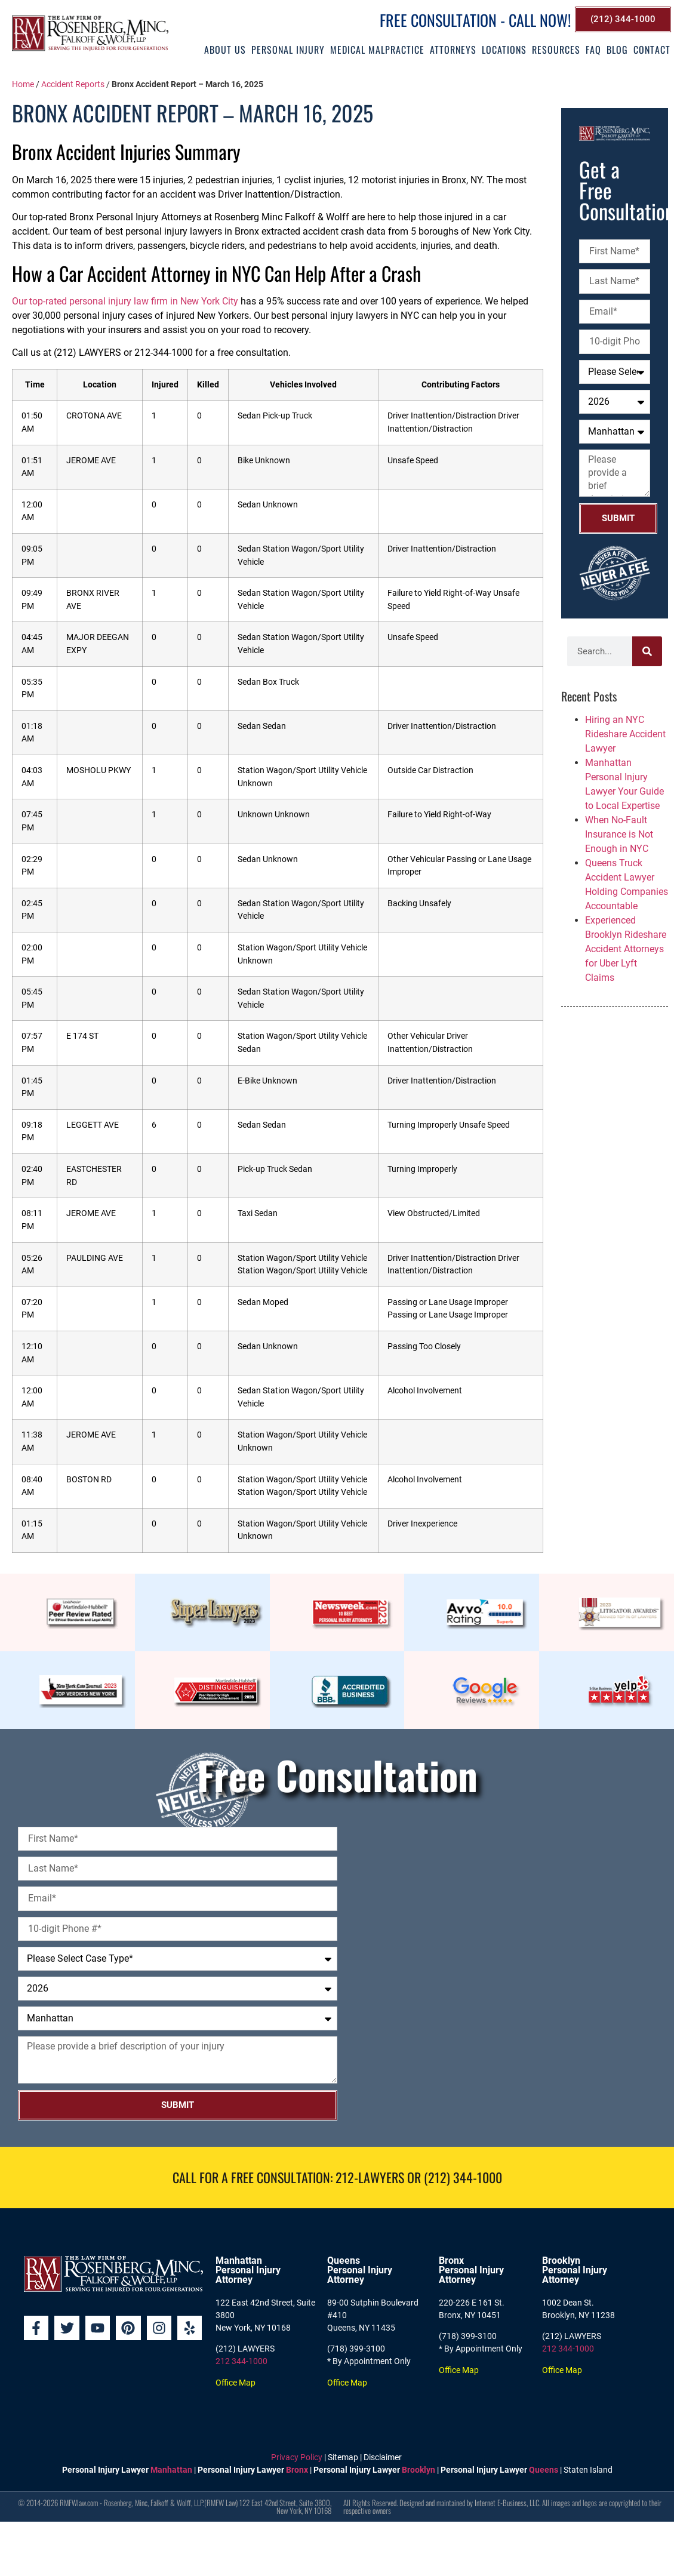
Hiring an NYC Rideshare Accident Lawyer (625, 734)
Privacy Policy (296, 2457)
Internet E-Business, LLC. (507, 2503)
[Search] (647, 651)
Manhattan (171, 2470)
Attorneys (453, 49)
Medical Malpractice (377, 49)
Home (23, 84)
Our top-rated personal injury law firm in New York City (125, 301)
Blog (617, 49)
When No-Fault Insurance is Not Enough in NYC (619, 834)
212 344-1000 (241, 2361)
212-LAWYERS (370, 2177)
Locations (504, 49)
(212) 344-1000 (463, 2177)
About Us (225, 49)
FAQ (593, 49)
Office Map (236, 2382)
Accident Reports (72, 84)
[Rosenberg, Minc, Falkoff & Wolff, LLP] (507, 1961)
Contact (651, 49)
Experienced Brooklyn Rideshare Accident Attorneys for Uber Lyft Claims (625, 949)
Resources (556, 49)
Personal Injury (288, 49)
